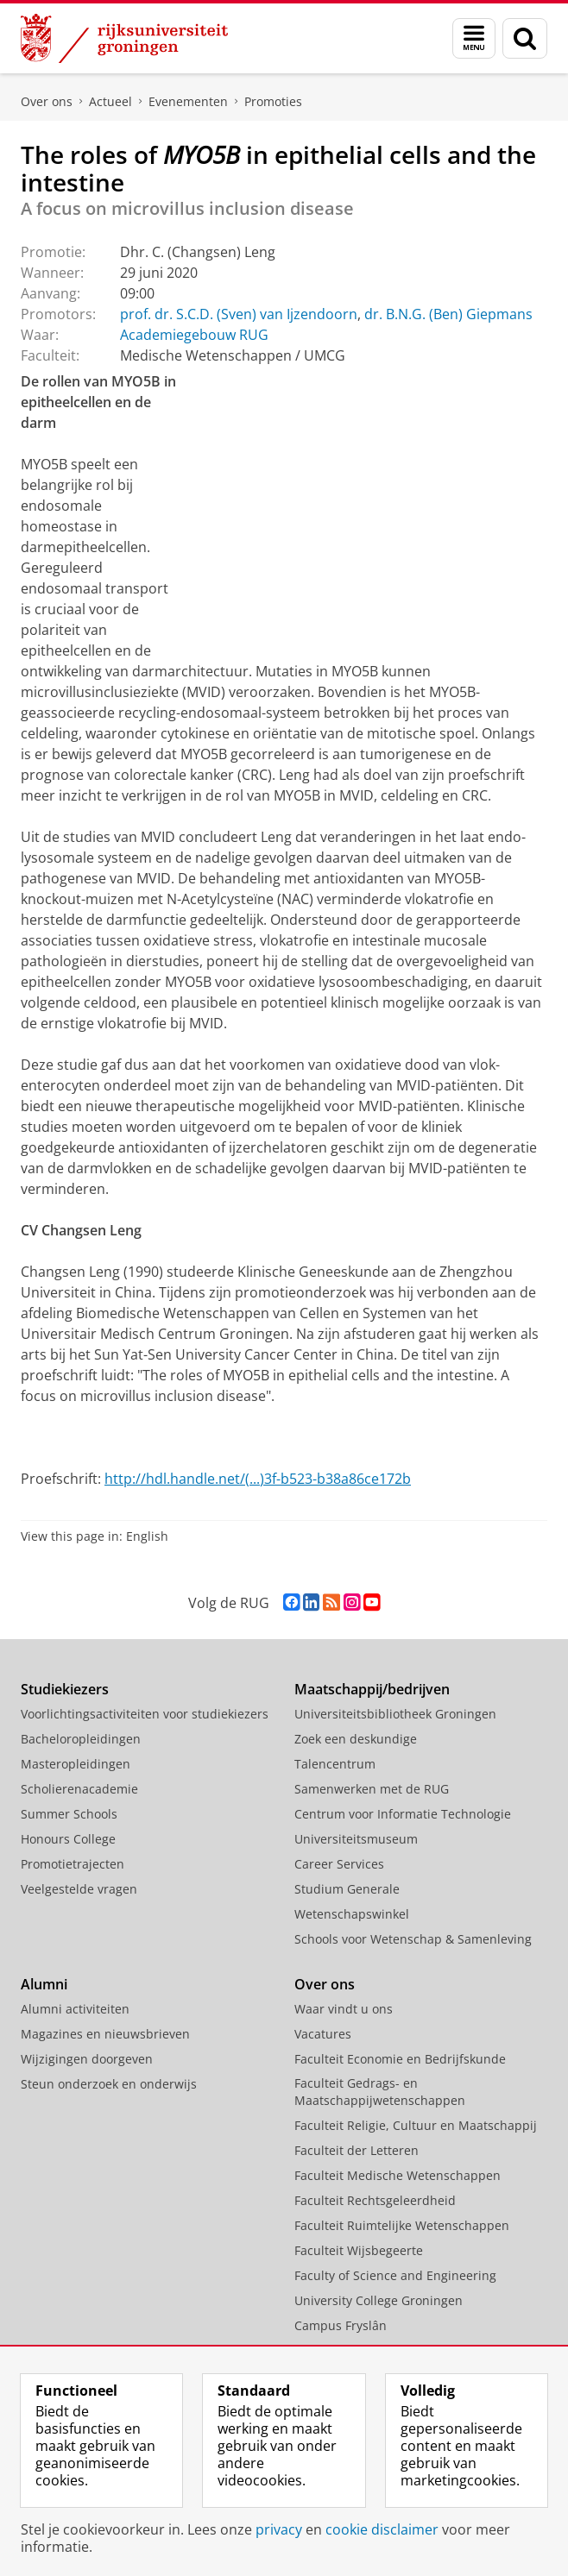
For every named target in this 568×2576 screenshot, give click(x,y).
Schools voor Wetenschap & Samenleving (413, 1939)
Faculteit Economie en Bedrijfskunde (400, 2059)
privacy (279, 2529)
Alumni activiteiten (75, 2009)
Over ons (47, 101)
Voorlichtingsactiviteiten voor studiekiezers (144, 1714)
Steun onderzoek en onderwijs (109, 2084)
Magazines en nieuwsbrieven (105, 2034)
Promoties (273, 101)
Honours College (68, 1839)
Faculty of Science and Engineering (395, 2275)
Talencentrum (335, 1764)
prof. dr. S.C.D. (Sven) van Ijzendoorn (238, 314)
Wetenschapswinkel (351, 1914)
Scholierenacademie (79, 1789)
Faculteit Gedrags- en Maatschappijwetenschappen (379, 2091)
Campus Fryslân (340, 2325)
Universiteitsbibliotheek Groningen (395, 1714)
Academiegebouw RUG (194, 334)
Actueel (110, 101)
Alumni (44, 1984)
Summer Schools (69, 1814)
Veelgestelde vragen (79, 1889)
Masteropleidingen (75, 1764)
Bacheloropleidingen (81, 1739)
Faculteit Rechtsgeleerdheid (375, 2200)
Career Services (339, 1864)
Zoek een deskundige (355, 1739)
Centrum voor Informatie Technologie (402, 1814)
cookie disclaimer (382, 2529)
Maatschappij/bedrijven (372, 1689)
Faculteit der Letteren (356, 2150)
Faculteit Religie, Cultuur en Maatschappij (415, 2125)
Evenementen (188, 101)
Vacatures (322, 2034)
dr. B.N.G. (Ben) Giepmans (448, 314)
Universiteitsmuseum (356, 1839)
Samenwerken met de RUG (371, 1789)
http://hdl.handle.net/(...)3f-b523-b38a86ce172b (257, 1478)
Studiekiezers (65, 1689)
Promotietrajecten (72, 1864)
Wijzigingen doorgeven (87, 2059)
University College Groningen (378, 2300)
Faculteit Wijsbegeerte (358, 2250)
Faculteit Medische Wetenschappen (397, 2175)
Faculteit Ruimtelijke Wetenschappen (401, 2225)
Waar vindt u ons (343, 2009)
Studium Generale (347, 1889)
